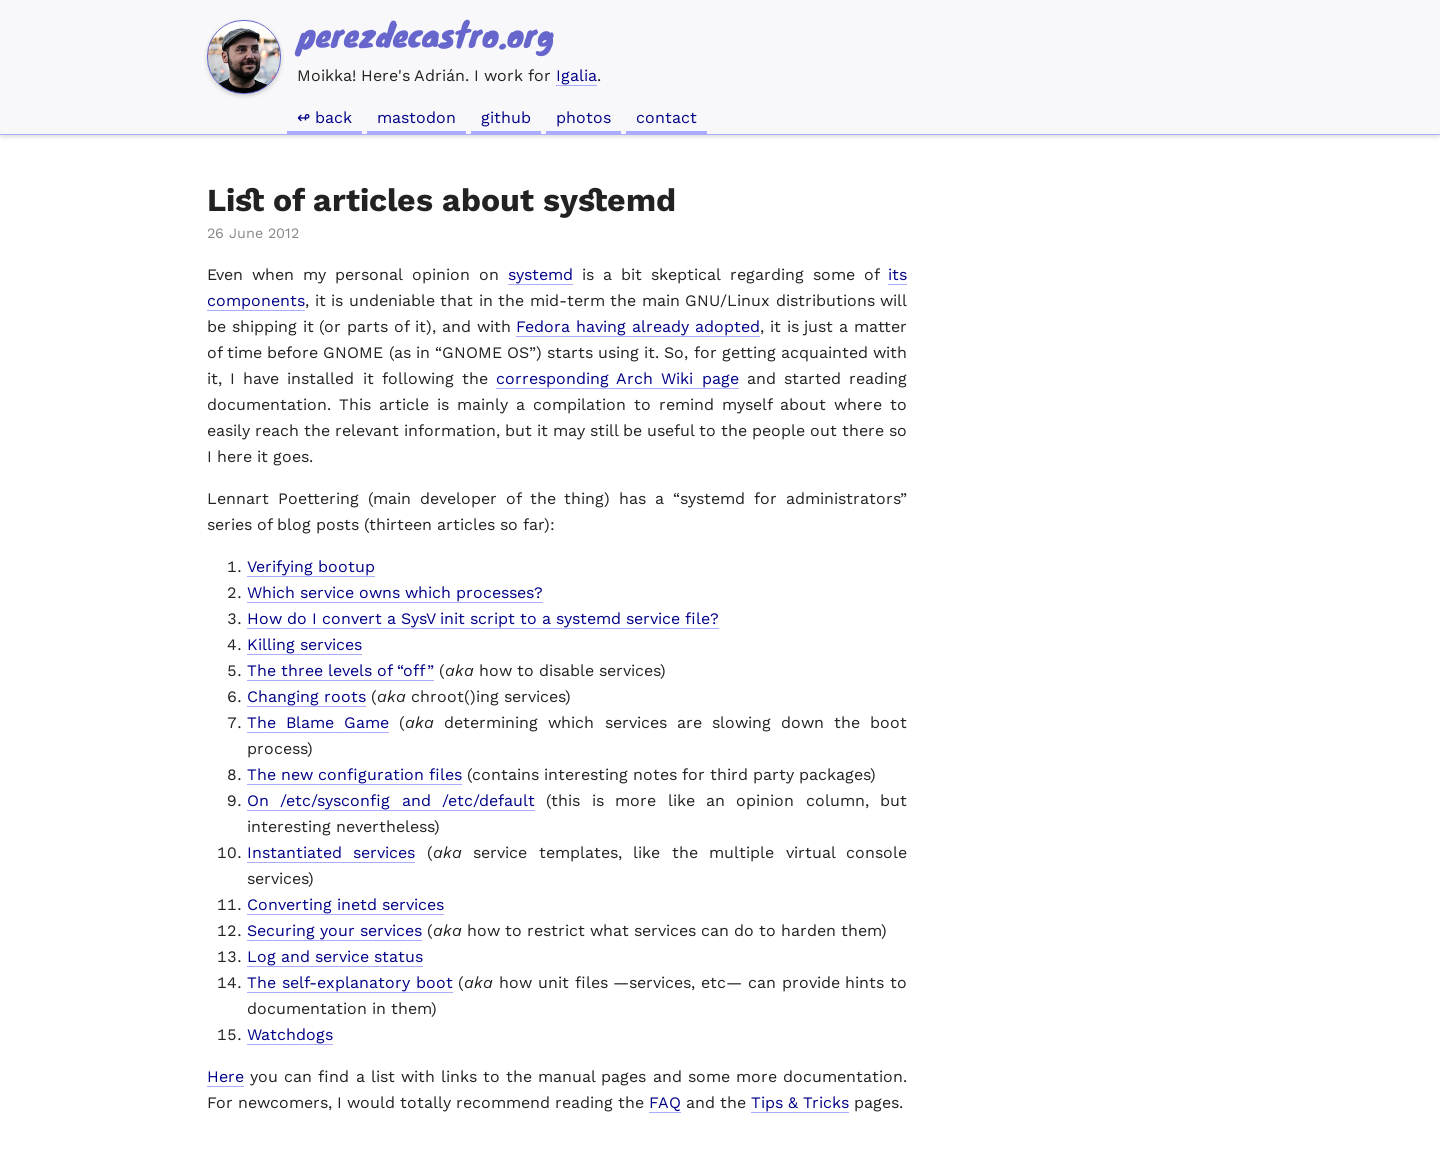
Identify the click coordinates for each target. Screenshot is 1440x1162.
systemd (540, 274)
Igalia (576, 75)
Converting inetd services (345, 904)
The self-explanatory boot (350, 982)
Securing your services (334, 930)
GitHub (506, 117)
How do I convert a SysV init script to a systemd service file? (483, 618)
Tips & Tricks (800, 1102)
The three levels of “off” (340, 670)
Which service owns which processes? (395, 592)
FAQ (665, 1102)
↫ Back (324, 117)
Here (225, 1076)
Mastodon (416, 117)
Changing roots (306, 696)
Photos (583, 117)
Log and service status (335, 956)
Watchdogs (290, 1034)
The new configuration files (354, 774)
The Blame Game (318, 722)
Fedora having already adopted (637, 326)
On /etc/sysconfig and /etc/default (391, 800)
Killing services (304, 644)
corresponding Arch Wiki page (617, 378)
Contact (666, 117)
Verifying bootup (311, 566)
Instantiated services (331, 852)
